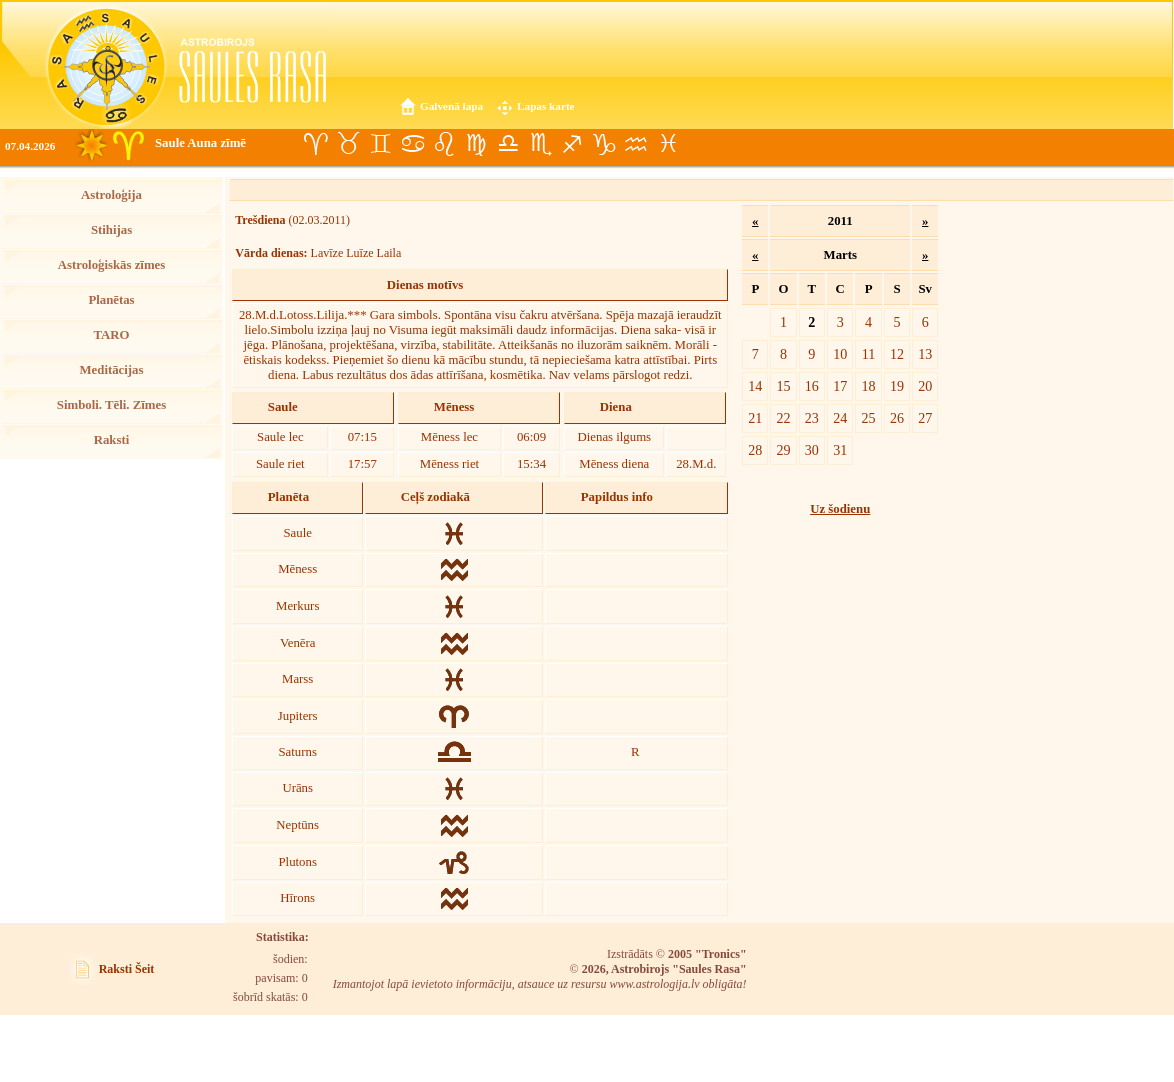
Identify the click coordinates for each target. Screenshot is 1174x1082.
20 (925, 386)
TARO (111, 335)
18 (869, 386)
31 (840, 450)
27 (925, 418)
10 (840, 354)
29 (783, 450)
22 (783, 418)
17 (840, 386)
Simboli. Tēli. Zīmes (111, 405)
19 (897, 386)
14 (755, 386)
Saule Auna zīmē (200, 143)
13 (925, 354)
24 (840, 418)
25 (869, 418)
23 (812, 418)
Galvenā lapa (451, 106)
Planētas (111, 300)
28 (755, 450)
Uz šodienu (840, 509)
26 (897, 418)
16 (812, 386)
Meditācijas (112, 370)
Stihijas (111, 230)
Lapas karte (546, 106)
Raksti (112, 440)
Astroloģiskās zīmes (111, 265)
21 (755, 418)
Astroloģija (111, 195)
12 (897, 354)
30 (812, 450)
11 (869, 354)
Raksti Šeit (127, 969)
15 (783, 386)
